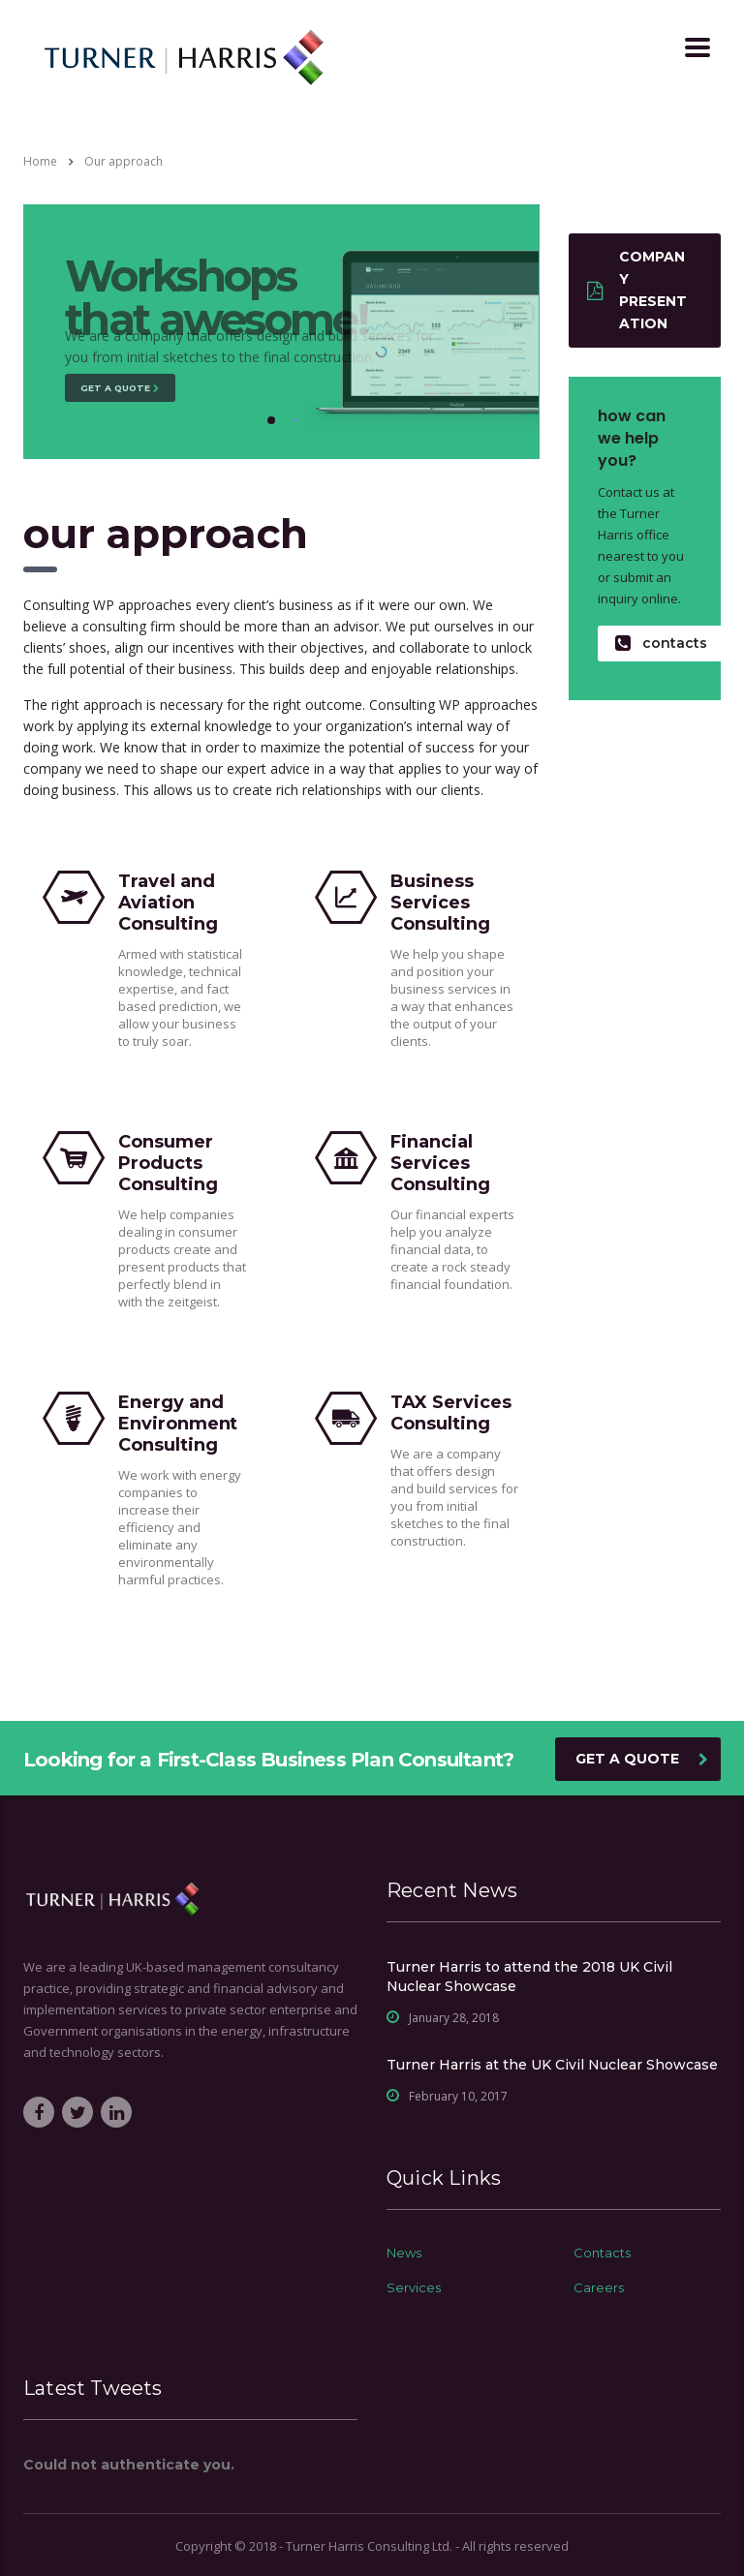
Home (40, 161)
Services (414, 2287)
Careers (599, 2287)
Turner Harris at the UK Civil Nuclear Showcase (552, 2064)
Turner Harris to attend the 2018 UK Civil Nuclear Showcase (529, 1976)
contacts (661, 643)
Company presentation (637, 290)
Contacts (602, 2252)
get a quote (641, 1758)
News (404, 2252)
